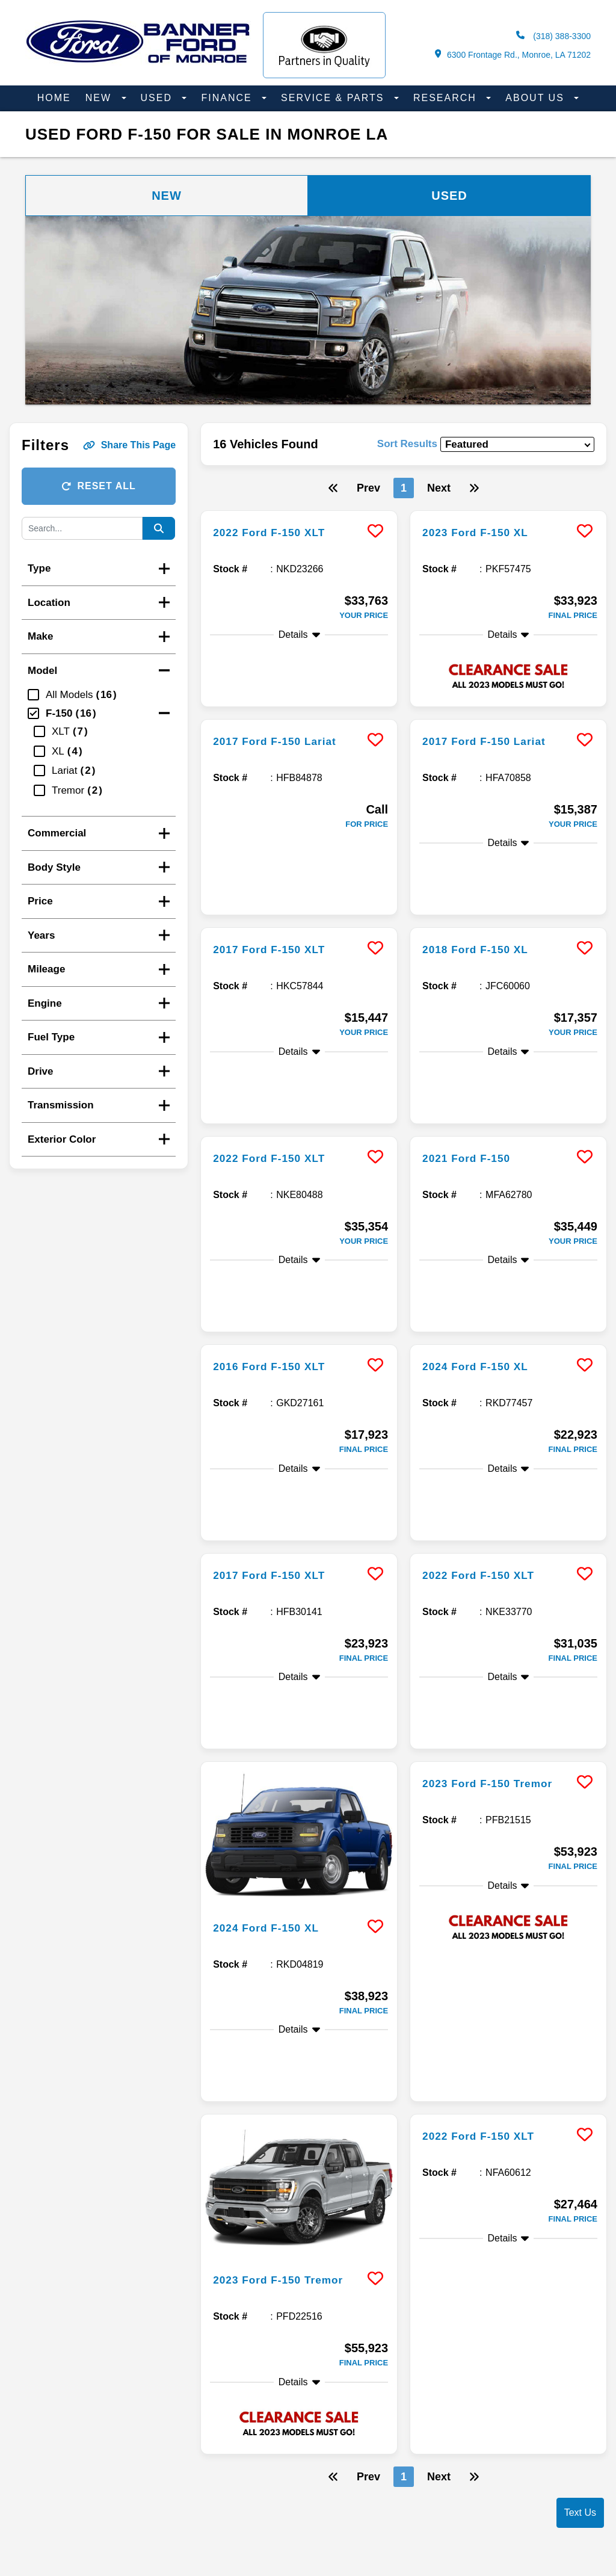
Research (446, 98)
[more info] (299, 512)
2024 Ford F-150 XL (482, 1203)
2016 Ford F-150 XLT (277, 1203)
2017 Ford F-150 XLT (277, 882)
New (100, 98)
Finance (228, 98)
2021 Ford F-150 (472, 1043)
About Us (536, 98)
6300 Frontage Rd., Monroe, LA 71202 (513, 54)
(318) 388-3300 (553, 36)
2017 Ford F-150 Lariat (283, 722)
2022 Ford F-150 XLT (277, 532)
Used (158, 98)
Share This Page (129, 445)
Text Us (580, 2512)
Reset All (98, 486)
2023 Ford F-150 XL (482, 532)
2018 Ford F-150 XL (482, 882)
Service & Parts (334, 98)
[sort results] (517, 444)
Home (54, 98)
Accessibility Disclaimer (347, 2473)
